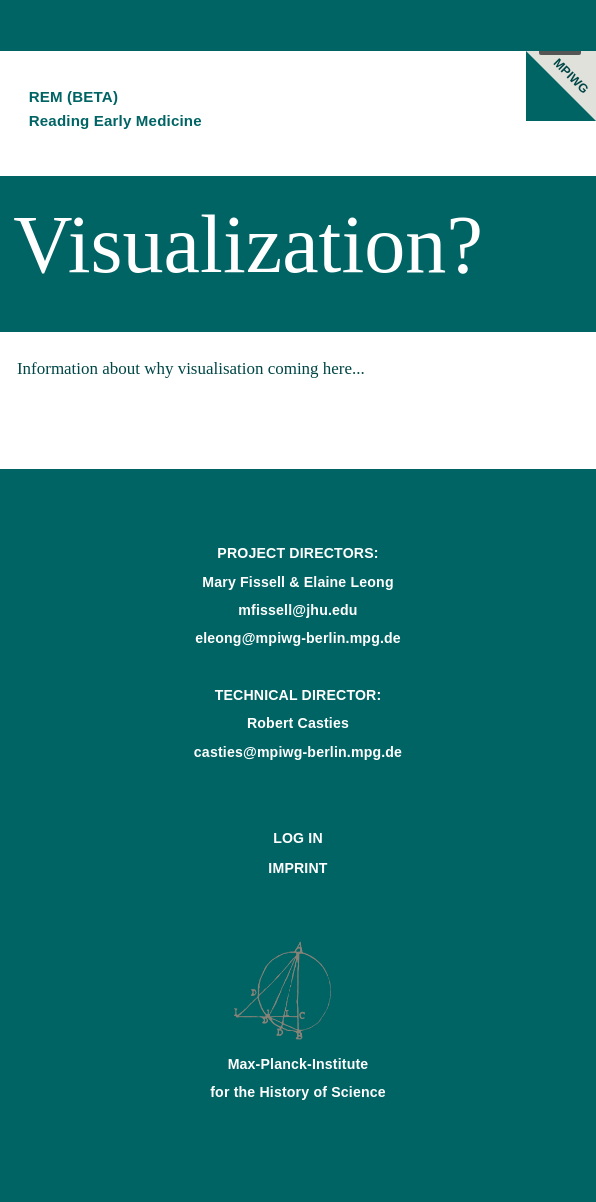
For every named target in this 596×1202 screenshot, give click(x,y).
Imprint (297, 868)
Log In (298, 838)
